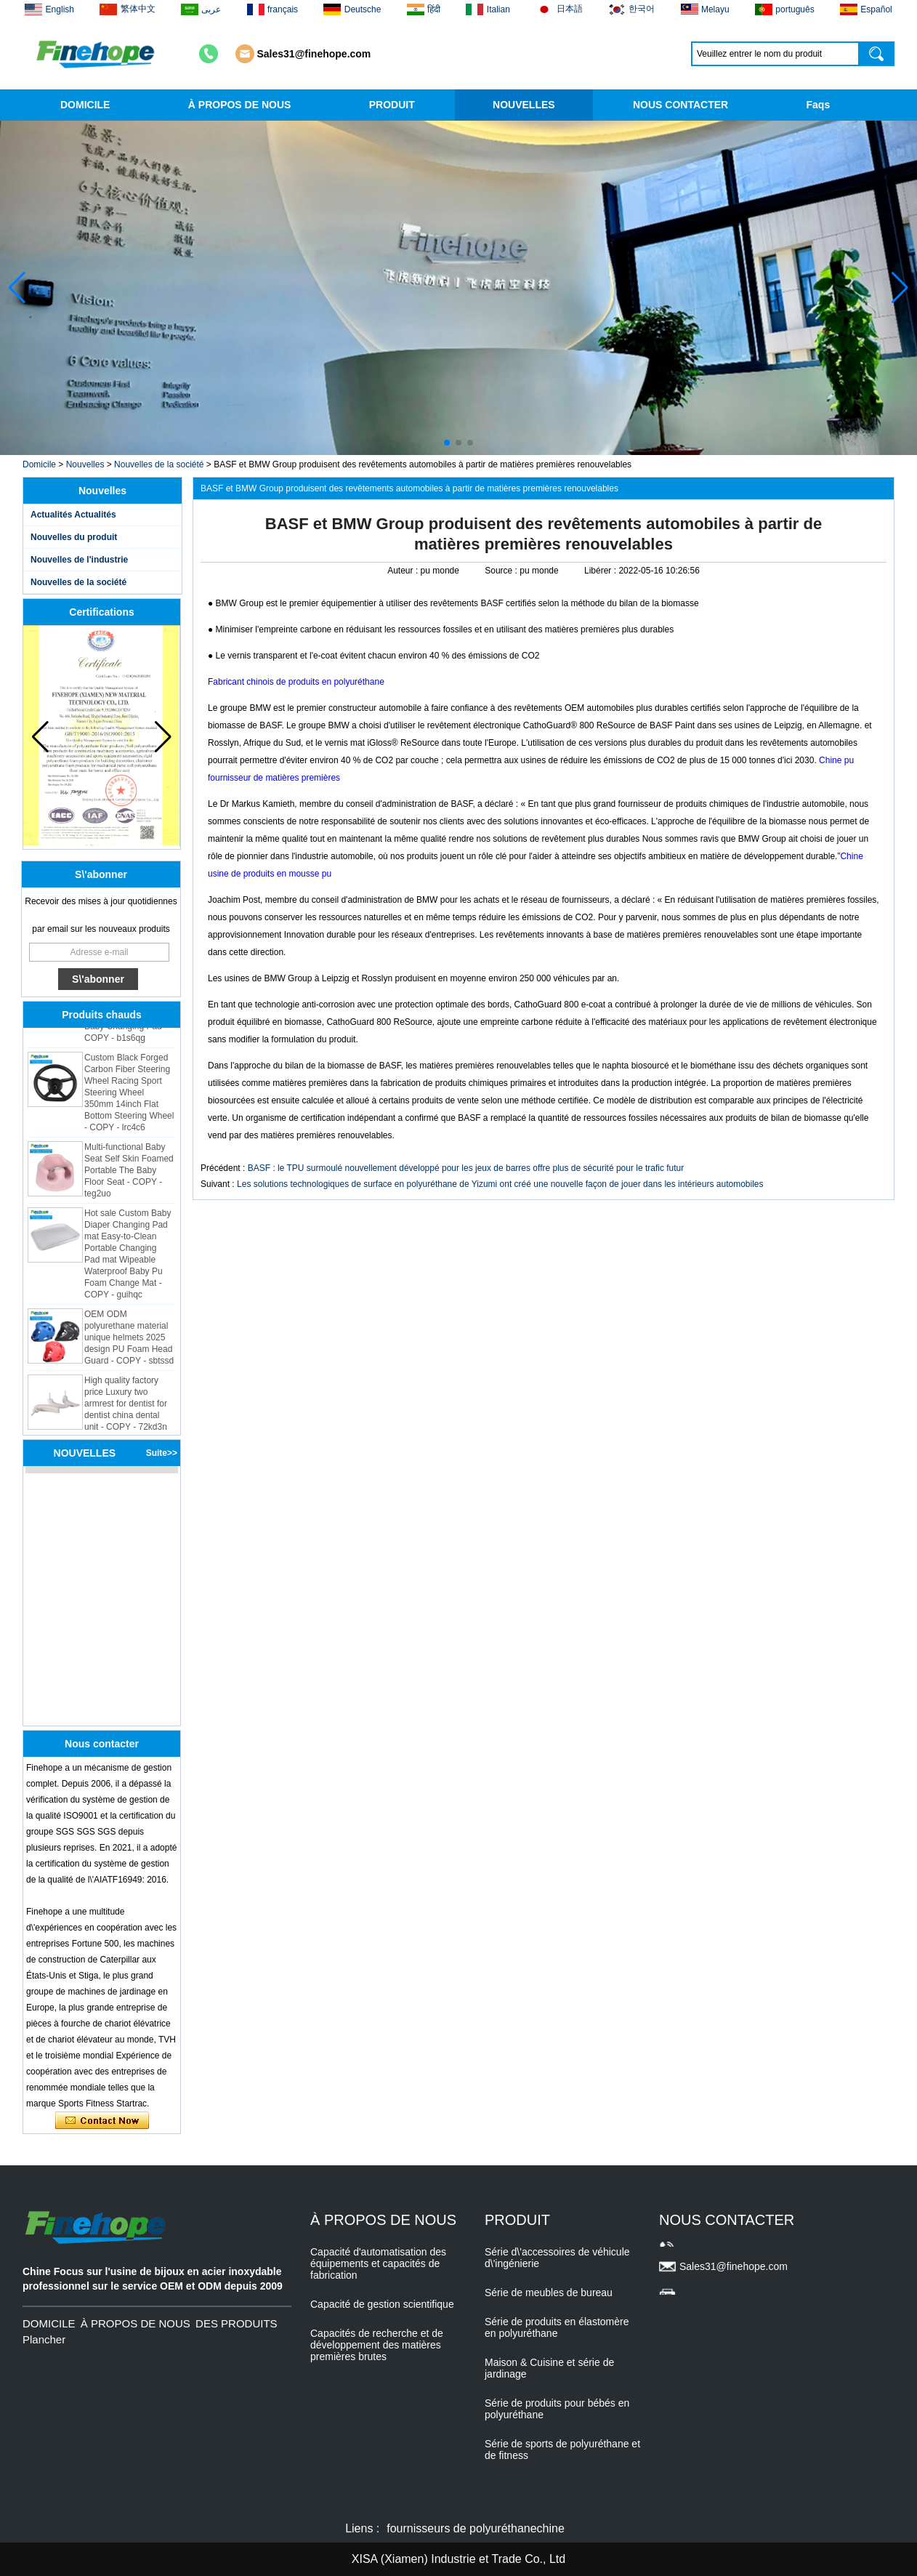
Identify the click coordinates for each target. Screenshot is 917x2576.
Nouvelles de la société (158, 464)
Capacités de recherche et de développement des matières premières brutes (376, 2344)
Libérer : (601, 570)
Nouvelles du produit (74, 537)
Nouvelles (85, 464)
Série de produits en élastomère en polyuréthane (557, 2327)
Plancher (44, 2339)
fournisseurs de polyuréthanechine (476, 2528)
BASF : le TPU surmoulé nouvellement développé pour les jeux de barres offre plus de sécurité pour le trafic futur (466, 1168)
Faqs (819, 104)
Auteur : (403, 570)
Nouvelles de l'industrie (79, 560)
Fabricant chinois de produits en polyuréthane (296, 682)
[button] (447, 443)
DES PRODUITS (236, 2323)
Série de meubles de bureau (549, 2292)
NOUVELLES (524, 104)
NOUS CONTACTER (680, 104)
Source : (502, 570)
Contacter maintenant (102, 2121)
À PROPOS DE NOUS (239, 104)
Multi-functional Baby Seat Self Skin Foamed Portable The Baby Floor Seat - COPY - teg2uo (129, 1175)
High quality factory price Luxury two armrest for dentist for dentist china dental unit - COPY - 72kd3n (125, 1408)
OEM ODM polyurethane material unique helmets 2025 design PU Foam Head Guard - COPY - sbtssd (129, 1342)
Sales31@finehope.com (314, 54)
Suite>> (161, 1453)
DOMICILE (85, 104)
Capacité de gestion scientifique (382, 2304)
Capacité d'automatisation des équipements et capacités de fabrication (378, 2263)
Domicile (39, 464)
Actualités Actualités (73, 515)
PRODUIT (392, 104)
